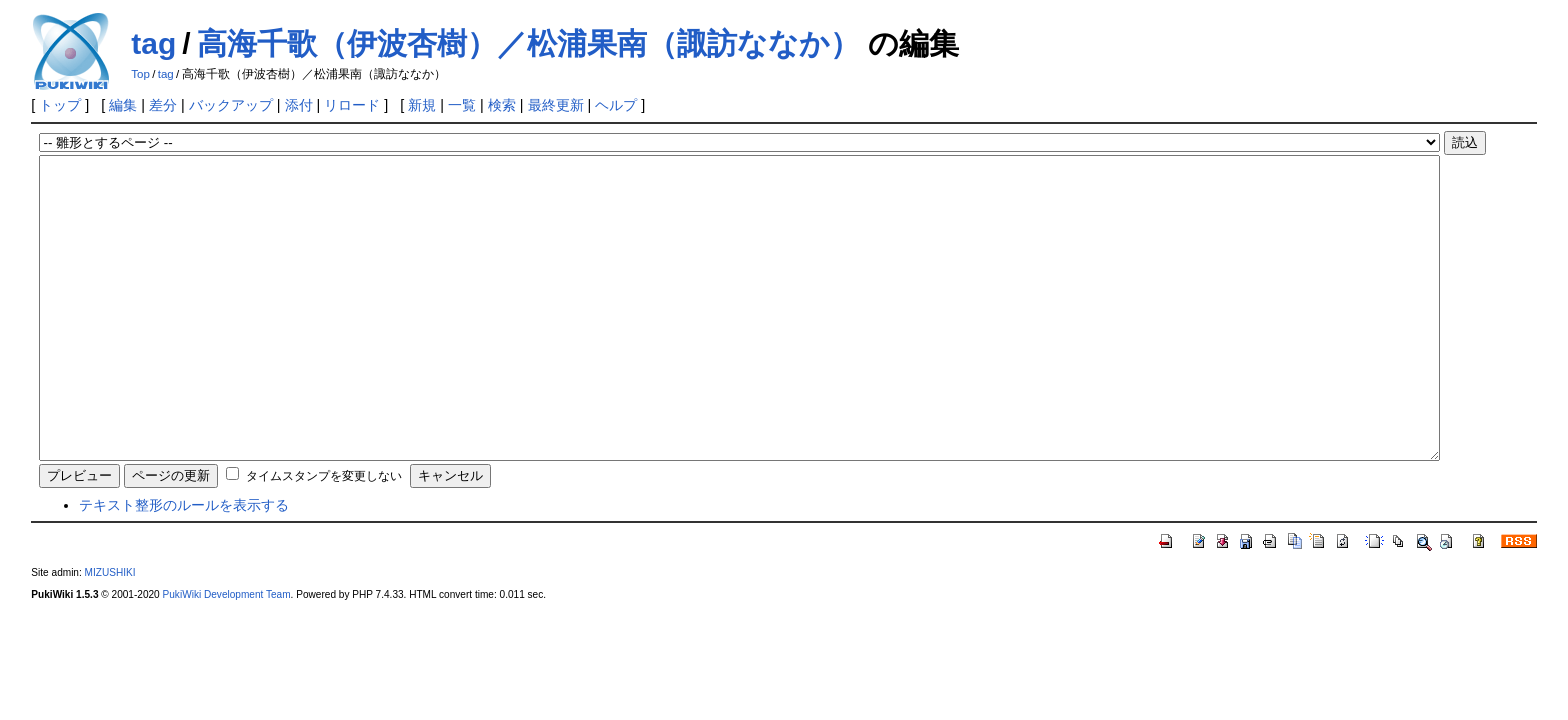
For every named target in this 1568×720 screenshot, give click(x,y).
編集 (123, 105)
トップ (60, 105)
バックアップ (231, 105)
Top (140, 74)
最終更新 (556, 105)
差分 (163, 105)
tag (153, 43)
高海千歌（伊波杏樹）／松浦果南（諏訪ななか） (528, 43)
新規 (422, 105)
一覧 (462, 105)
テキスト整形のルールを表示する (184, 565)
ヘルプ (616, 105)
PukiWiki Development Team (227, 654)
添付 (299, 105)
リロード (352, 105)
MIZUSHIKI (110, 632)
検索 (502, 105)
